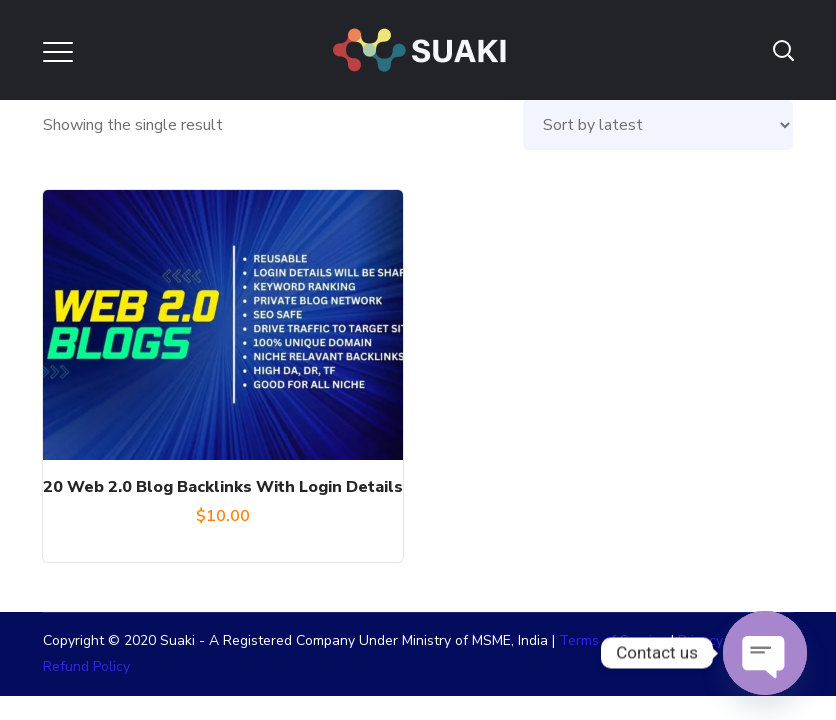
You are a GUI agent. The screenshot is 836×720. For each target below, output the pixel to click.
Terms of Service (613, 640)
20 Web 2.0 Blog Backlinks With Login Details (223, 487)
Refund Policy (86, 666)
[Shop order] (658, 125)
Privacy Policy (721, 640)
